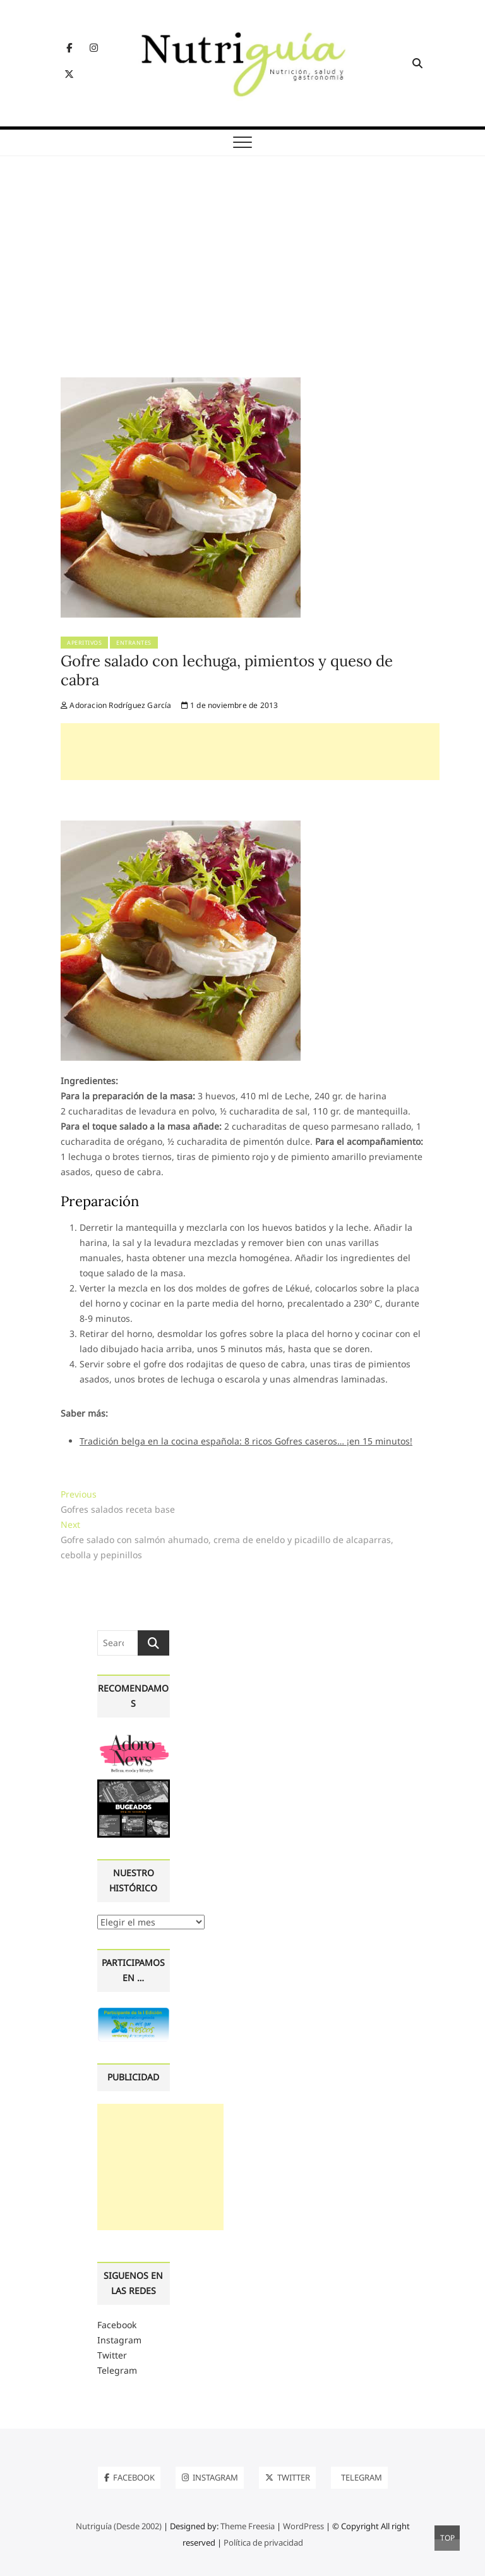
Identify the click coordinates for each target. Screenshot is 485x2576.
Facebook (116, 2325)
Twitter (112, 2355)
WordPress (303, 2526)
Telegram (117, 2370)
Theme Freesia (247, 2526)
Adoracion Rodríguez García (116, 705)
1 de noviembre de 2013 (229, 705)
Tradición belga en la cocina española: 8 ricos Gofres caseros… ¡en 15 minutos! (246, 1441)
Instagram (119, 2340)
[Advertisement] (242, 282)
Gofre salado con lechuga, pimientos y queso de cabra (227, 670)
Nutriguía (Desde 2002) (119, 2526)
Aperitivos (84, 642)
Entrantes (134, 642)
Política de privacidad (263, 2542)
